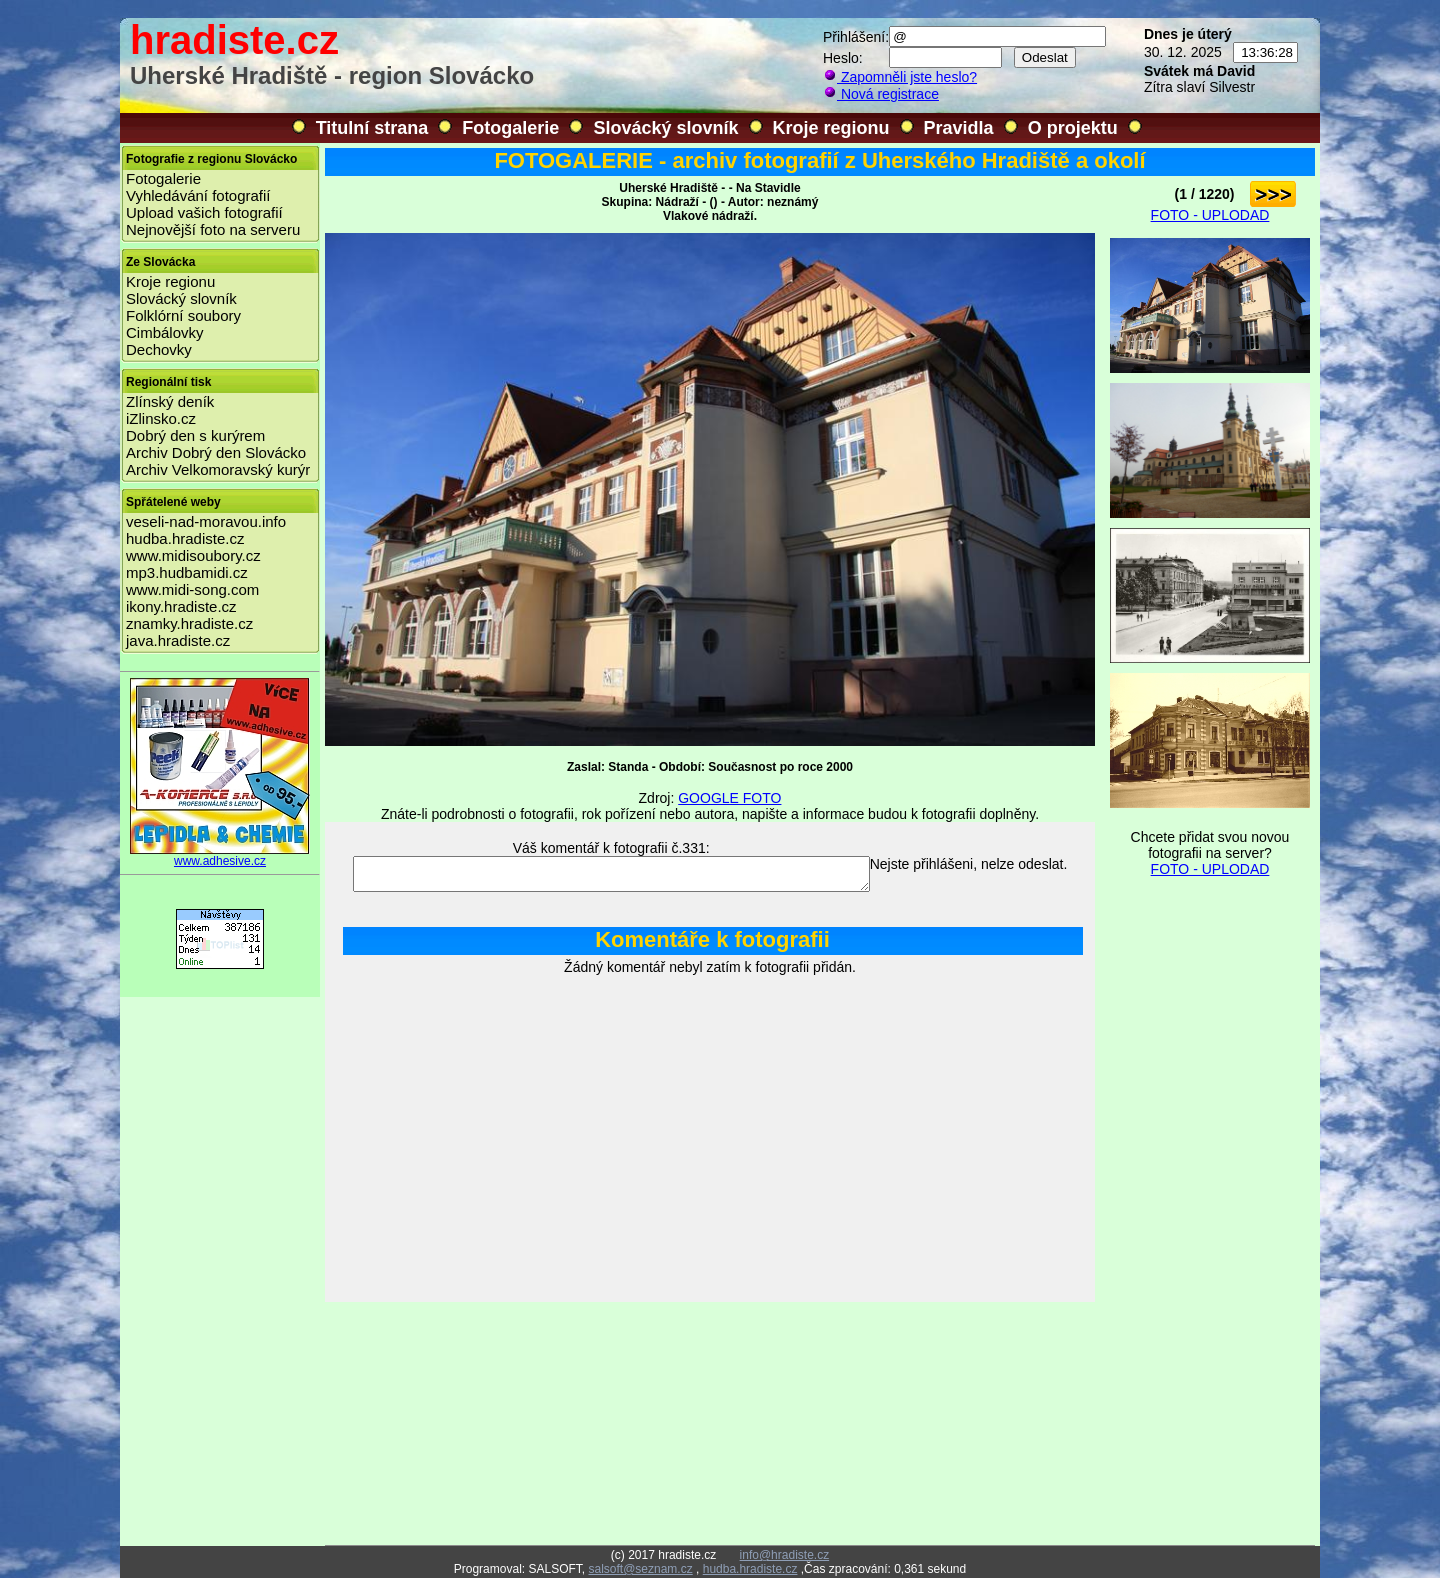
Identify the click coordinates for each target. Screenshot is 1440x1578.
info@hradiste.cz (785, 1555)
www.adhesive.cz (220, 855)
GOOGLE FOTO (729, 798)
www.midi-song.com (192, 589)
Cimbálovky (165, 332)
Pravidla (959, 128)
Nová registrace (881, 94)
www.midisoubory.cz (193, 555)
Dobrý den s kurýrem (195, 435)
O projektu (1073, 128)
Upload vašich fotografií (204, 212)
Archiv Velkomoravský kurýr (218, 469)
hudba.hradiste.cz (185, 538)
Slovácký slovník (665, 128)
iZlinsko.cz (161, 418)
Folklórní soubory (183, 315)
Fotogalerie (510, 128)
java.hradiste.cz (178, 640)
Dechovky (159, 349)
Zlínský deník (170, 401)
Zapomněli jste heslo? (900, 77)
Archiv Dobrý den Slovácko (216, 452)
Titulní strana (372, 128)
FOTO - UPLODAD (1210, 215)
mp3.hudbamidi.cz (187, 572)
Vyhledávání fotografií (198, 195)
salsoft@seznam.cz (640, 1569)
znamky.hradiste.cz (189, 623)
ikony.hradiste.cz (181, 606)
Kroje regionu (831, 128)
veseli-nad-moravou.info (206, 521)
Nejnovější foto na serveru (213, 229)
